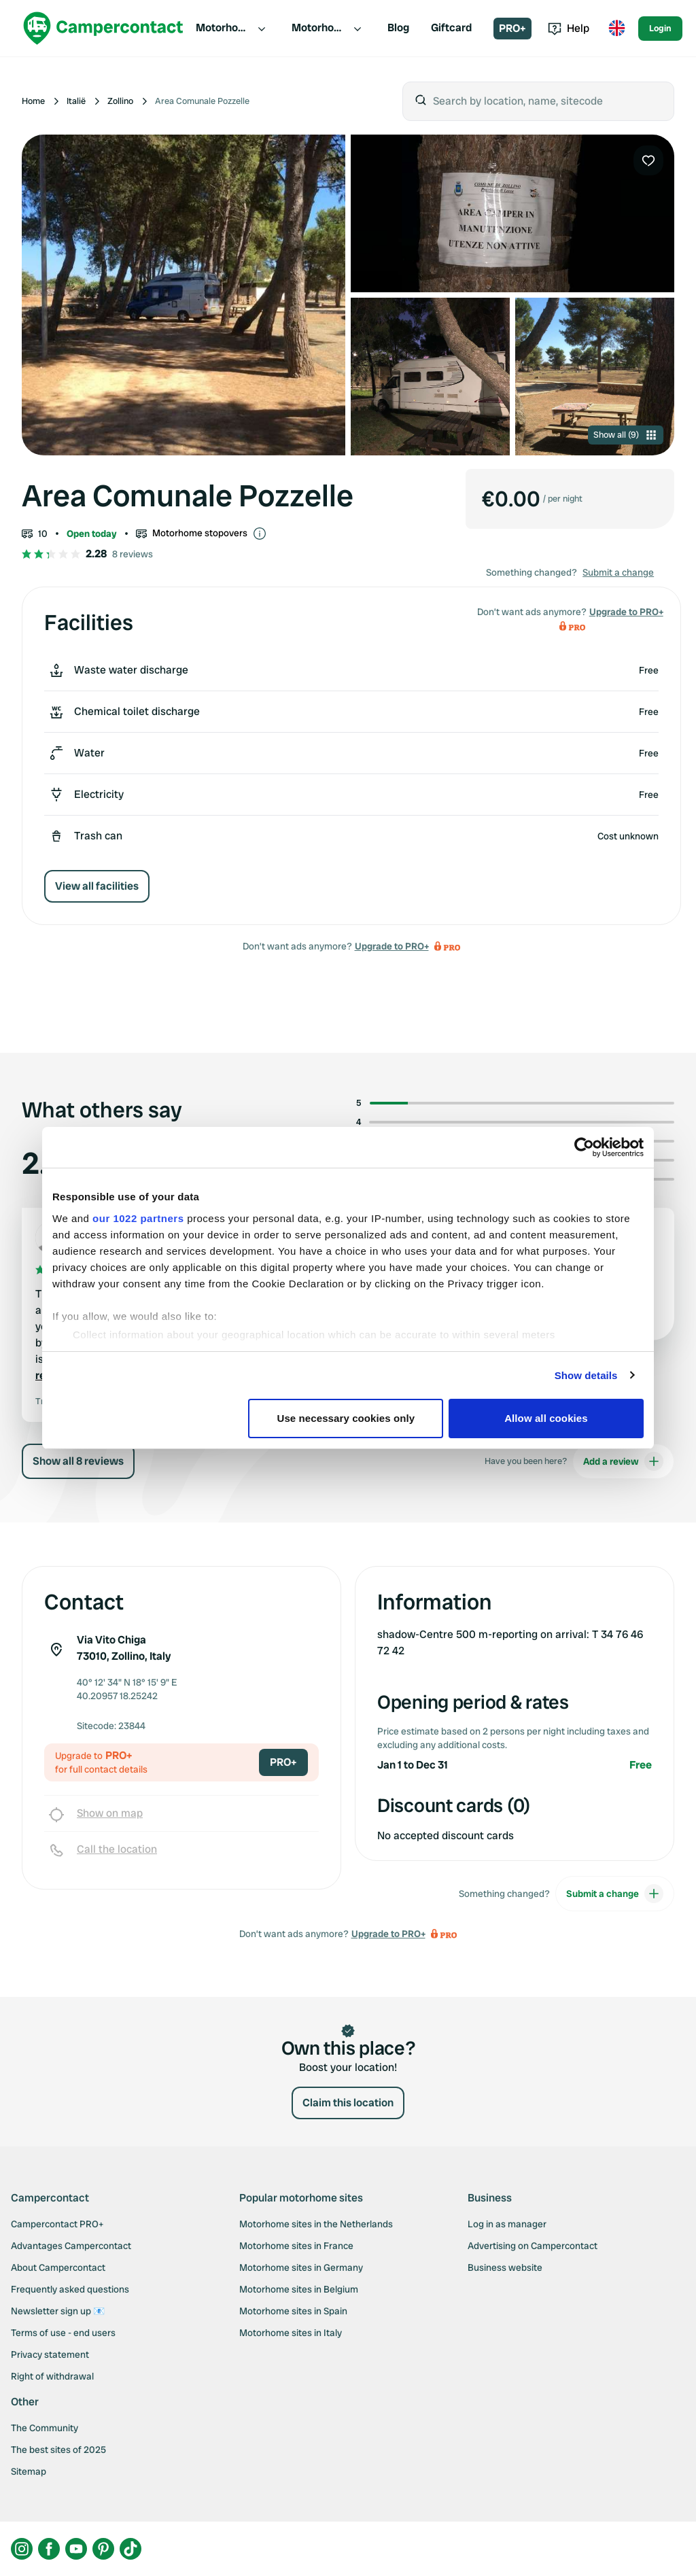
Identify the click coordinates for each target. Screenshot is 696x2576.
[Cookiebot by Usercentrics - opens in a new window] (584, 1147)
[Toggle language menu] (616, 28)
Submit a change (618, 572)
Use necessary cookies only (346, 1418)
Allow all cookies (546, 1418)
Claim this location (348, 2102)
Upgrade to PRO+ (392, 946)
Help (568, 28)
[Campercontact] (103, 28)
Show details (586, 1375)
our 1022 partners (138, 1218)
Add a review (623, 1461)
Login (660, 28)
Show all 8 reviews (78, 1461)
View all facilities (97, 886)
